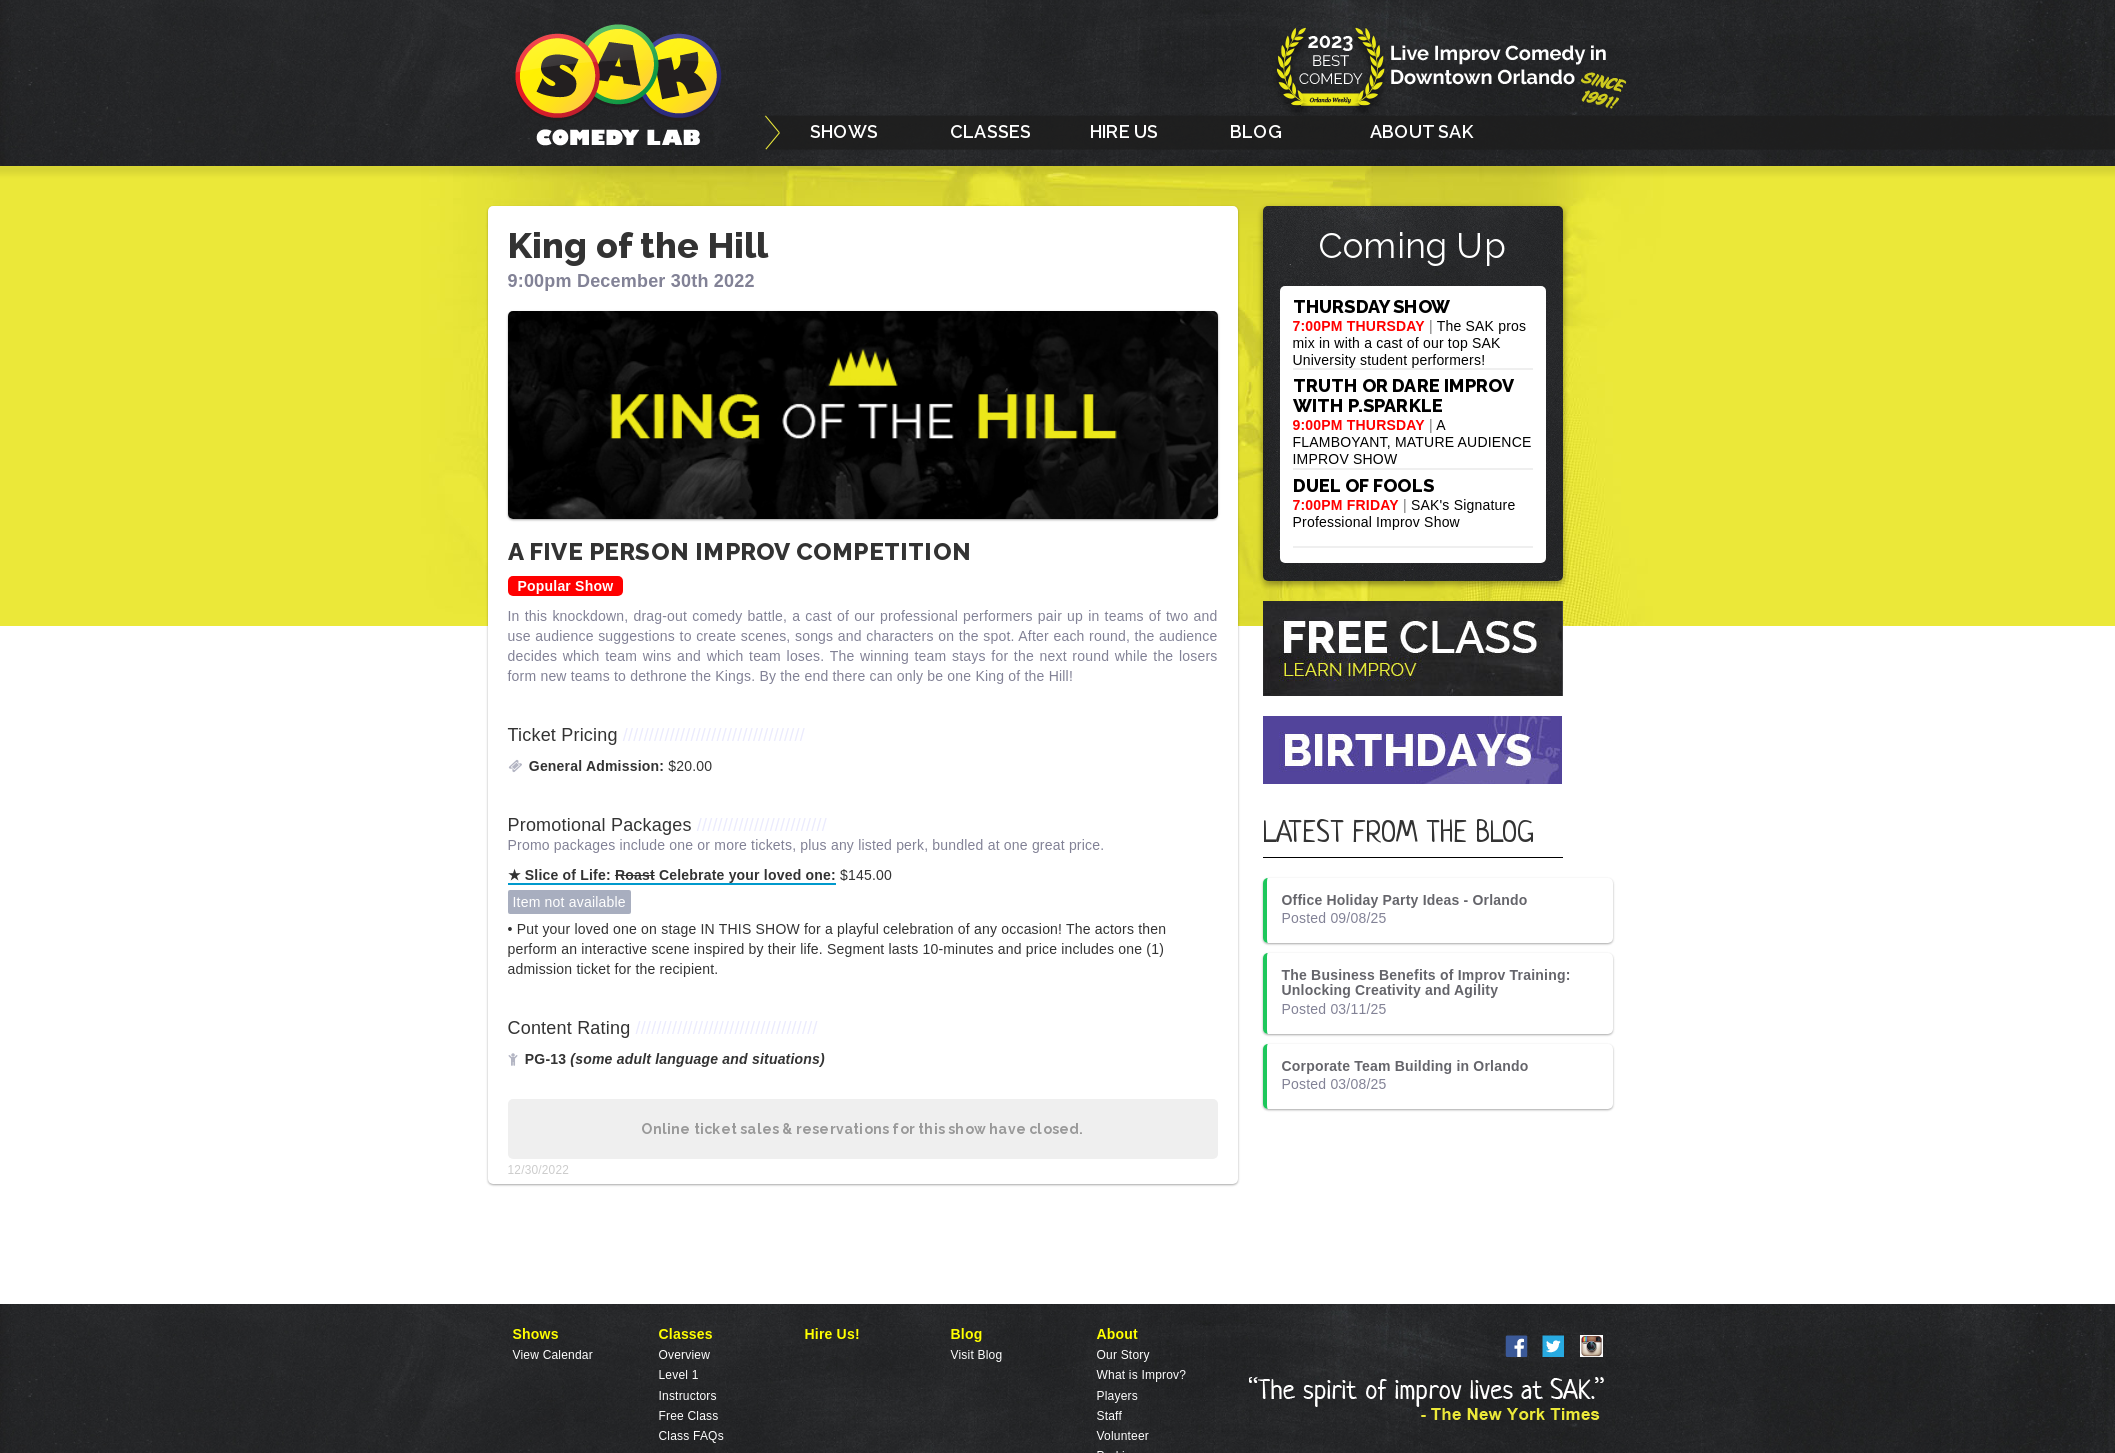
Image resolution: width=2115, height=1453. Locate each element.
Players (1117, 1396)
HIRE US (1124, 131)
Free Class (689, 1416)
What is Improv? (1142, 1375)
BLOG (1256, 131)
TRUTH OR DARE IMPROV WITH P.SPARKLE (1403, 395)
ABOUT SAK (1421, 131)
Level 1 (679, 1375)
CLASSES (990, 131)
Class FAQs (691, 1436)
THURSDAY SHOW (1372, 306)
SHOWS (844, 131)
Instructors (688, 1396)
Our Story (1123, 1355)
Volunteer (1123, 1436)
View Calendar (553, 1355)
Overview (685, 1355)
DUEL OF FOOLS (1364, 485)
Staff (1109, 1416)
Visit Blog (977, 1355)
